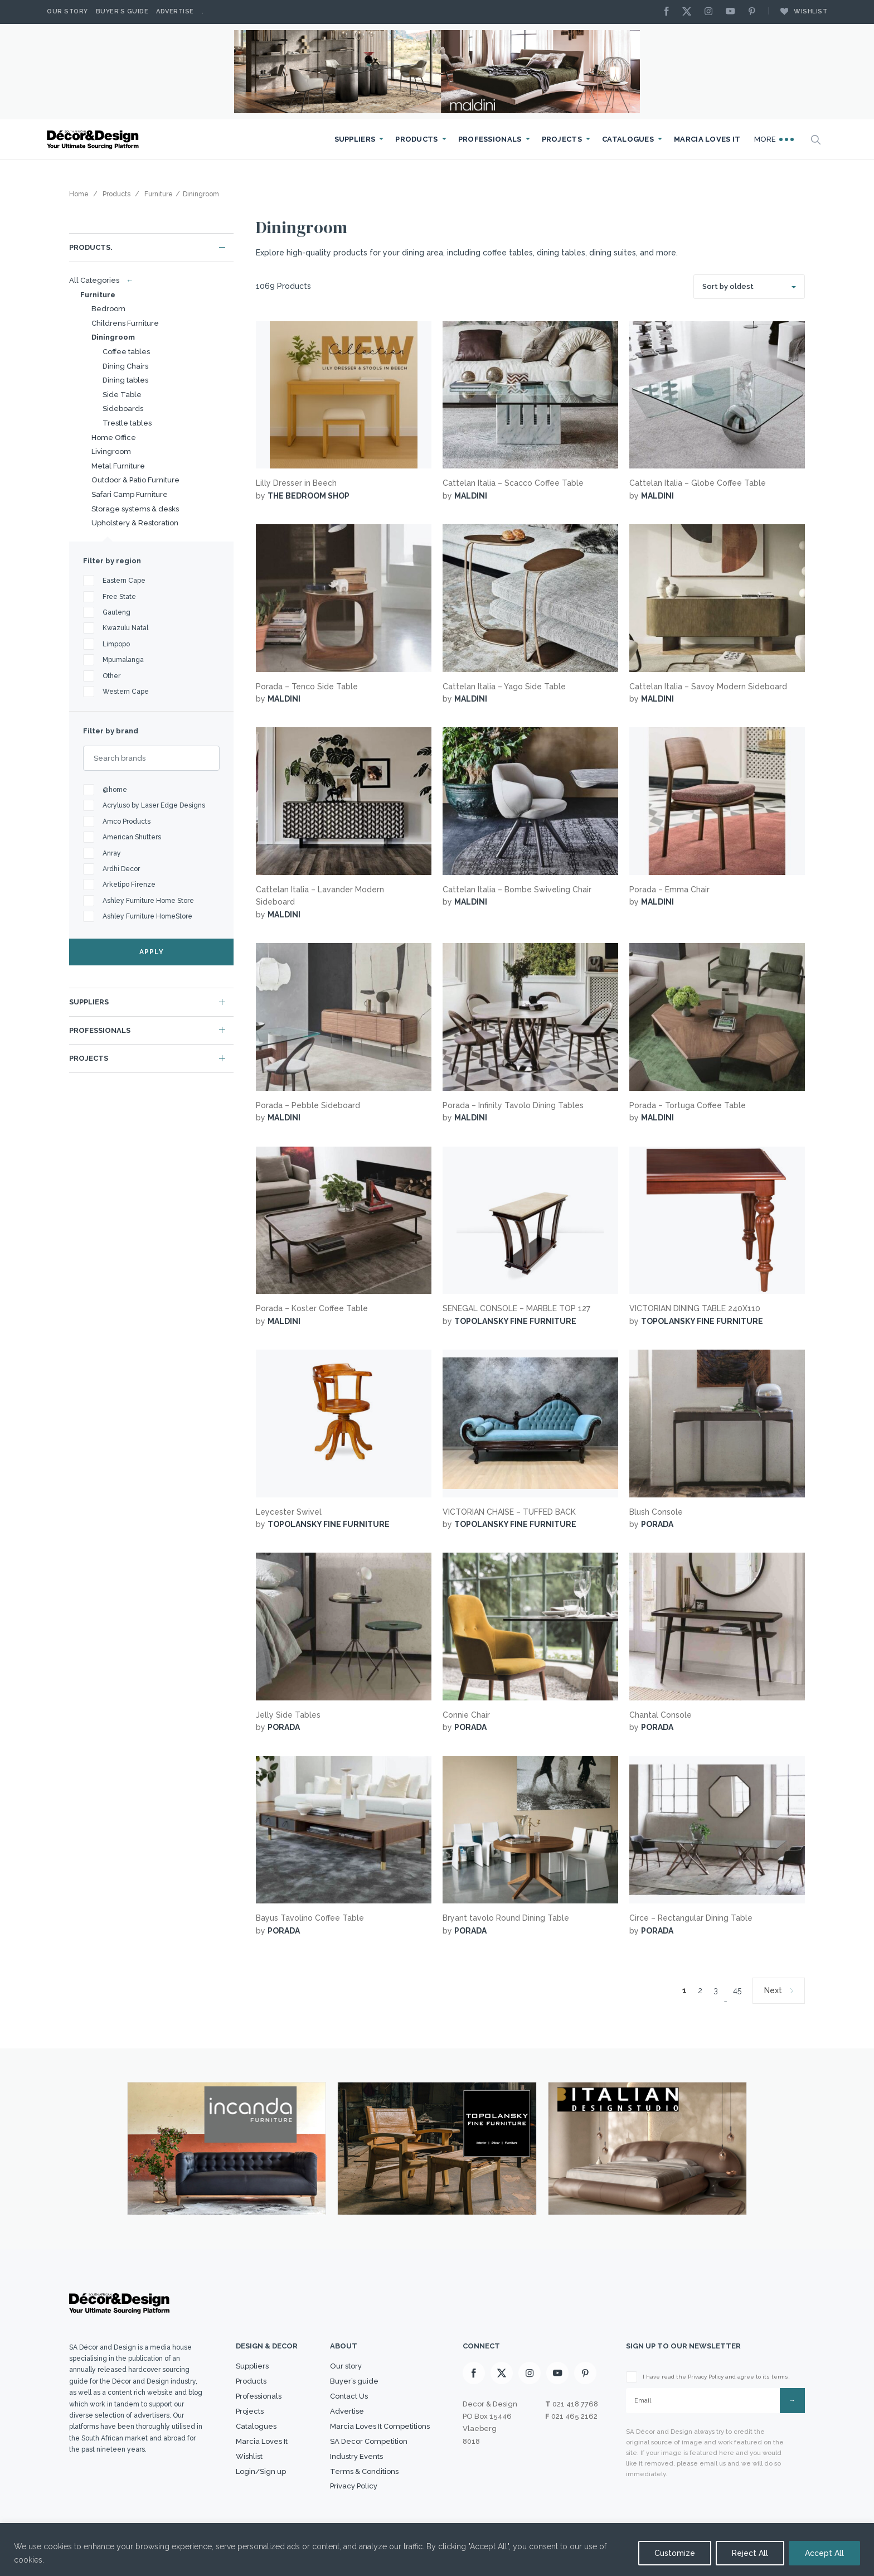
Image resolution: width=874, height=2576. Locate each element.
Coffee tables (126, 351)
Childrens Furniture (125, 323)
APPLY (151, 952)
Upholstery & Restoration (134, 523)
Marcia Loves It (707, 139)
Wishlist (798, 11)
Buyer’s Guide (122, 11)
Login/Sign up (261, 2471)
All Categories (98, 280)
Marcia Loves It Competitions (380, 2426)
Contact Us (349, 2396)
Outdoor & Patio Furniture (135, 480)
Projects (562, 139)
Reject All (750, 2553)
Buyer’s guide (354, 2381)
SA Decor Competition (368, 2441)
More (774, 138)
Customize (674, 2553)
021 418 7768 (575, 2404)
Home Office (113, 437)
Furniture (97, 295)
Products (416, 139)
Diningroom (113, 337)
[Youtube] (733, 12)
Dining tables (125, 380)
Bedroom (108, 309)
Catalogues (628, 139)
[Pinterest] (755, 12)
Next (773, 1990)
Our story (67, 11)
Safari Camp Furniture (129, 494)
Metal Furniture (118, 466)
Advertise (175, 11)
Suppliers (355, 139)
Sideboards (123, 408)
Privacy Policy (353, 2486)
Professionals (490, 139)
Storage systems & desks (135, 509)
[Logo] (94, 139)
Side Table (122, 394)
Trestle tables (127, 423)
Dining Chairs (125, 366)
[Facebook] (669, 12)
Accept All (824, 2553)
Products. (91, 247)
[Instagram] (711, 12)
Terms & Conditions (364, 2471)
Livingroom (111, 451)
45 (737, 1990)
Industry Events (356, 2456)
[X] (689, 12)
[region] (437, 2549)
